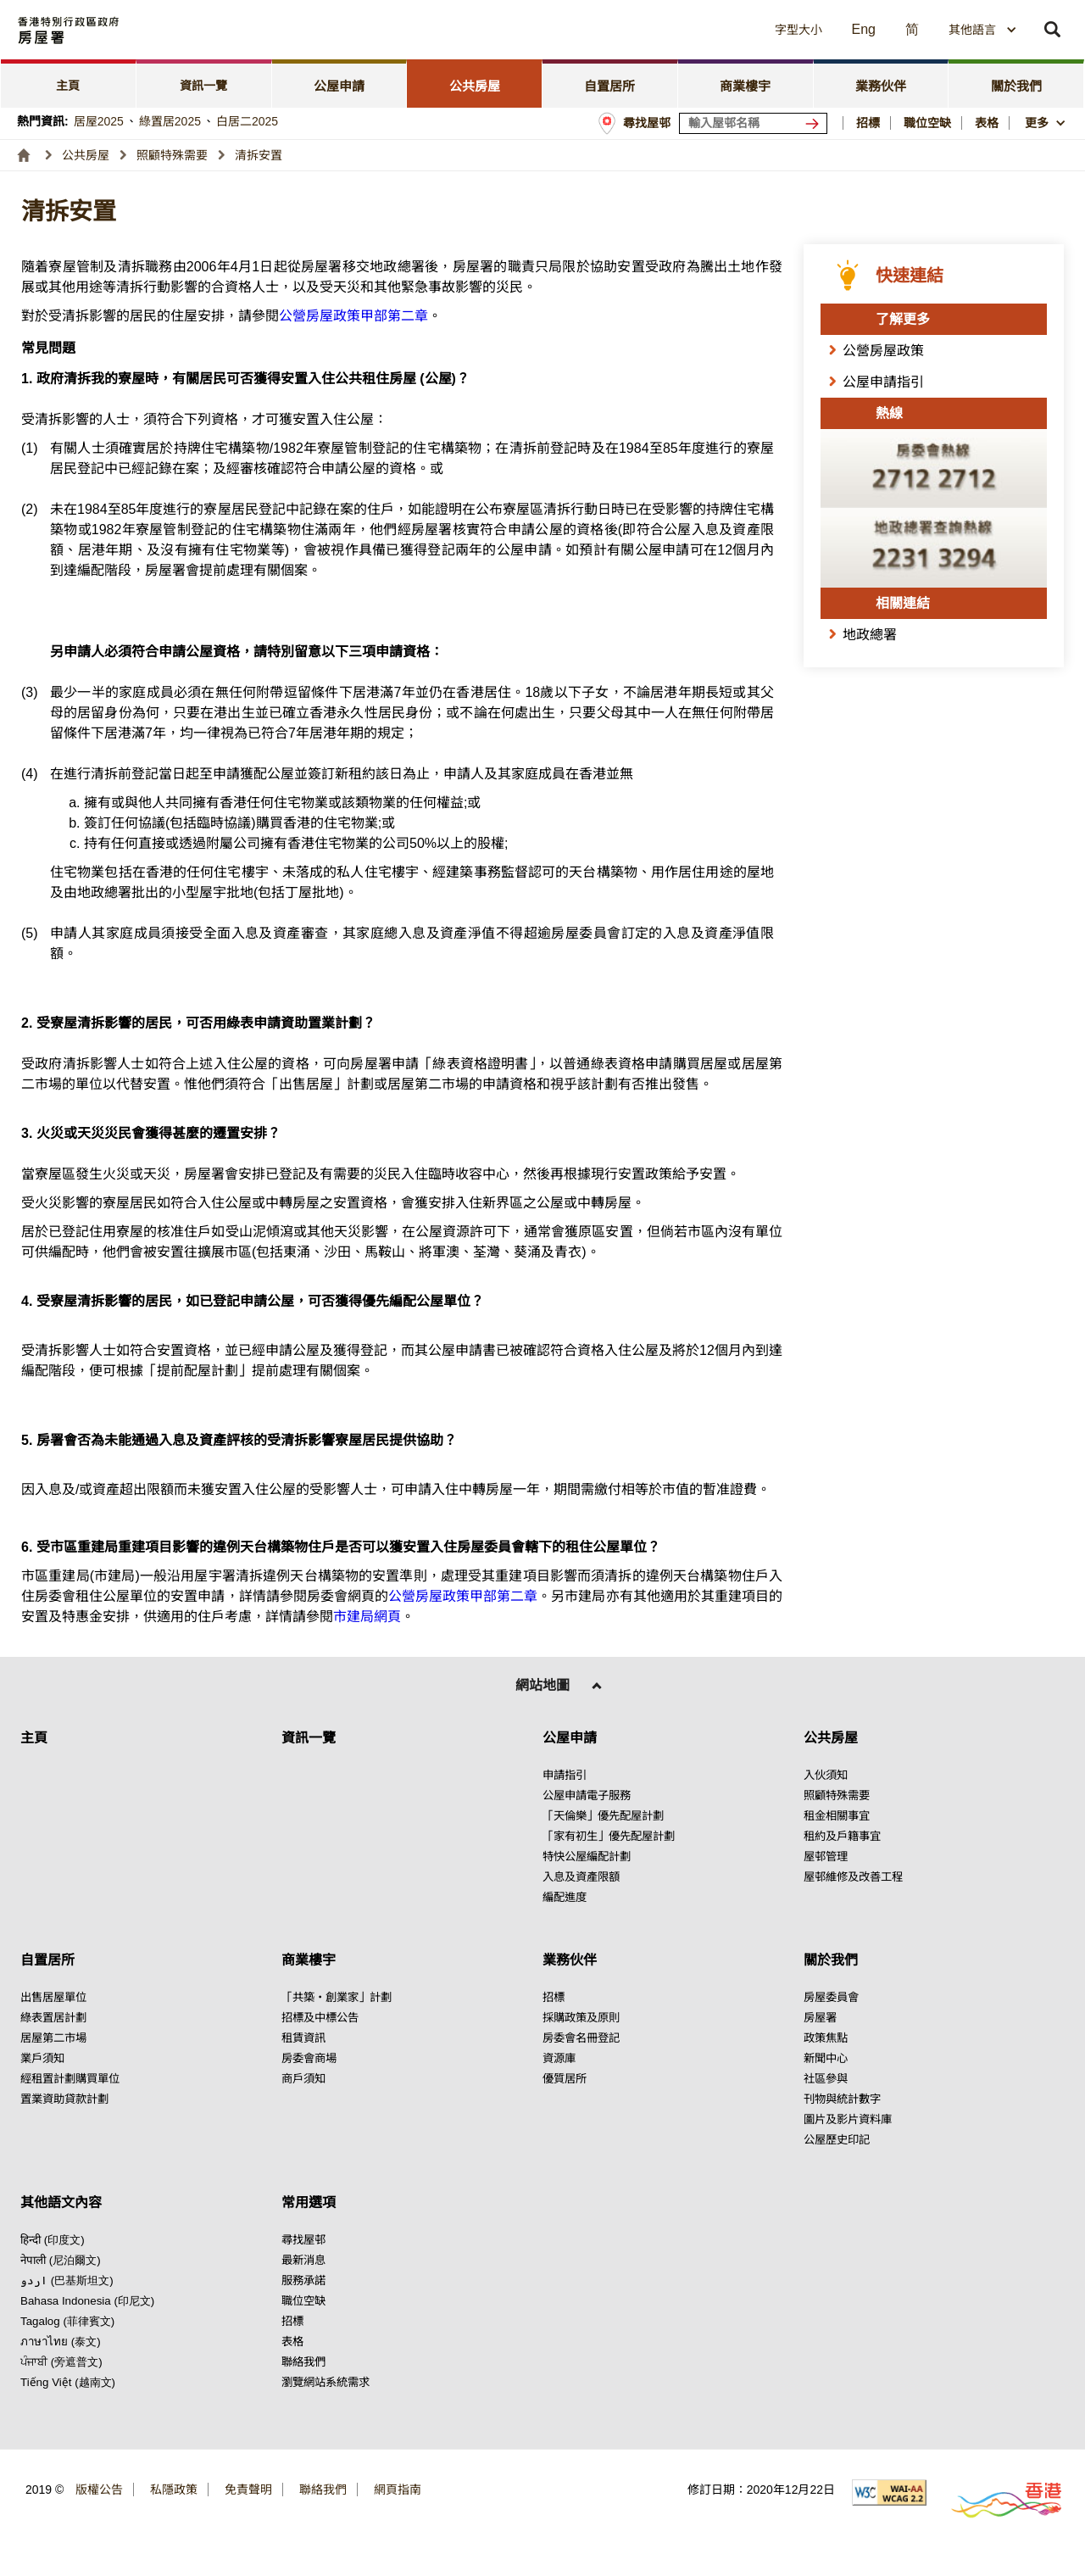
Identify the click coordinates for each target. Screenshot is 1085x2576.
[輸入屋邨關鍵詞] (753, 123)
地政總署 (870, 634)
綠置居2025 (170, 121)
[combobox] (983, 29)
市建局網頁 (367, 1616)
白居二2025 (247, 121)
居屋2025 (99, 121)
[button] (644, 29)
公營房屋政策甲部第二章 (353, 316)
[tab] (68, 83)
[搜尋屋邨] (815, 123)
